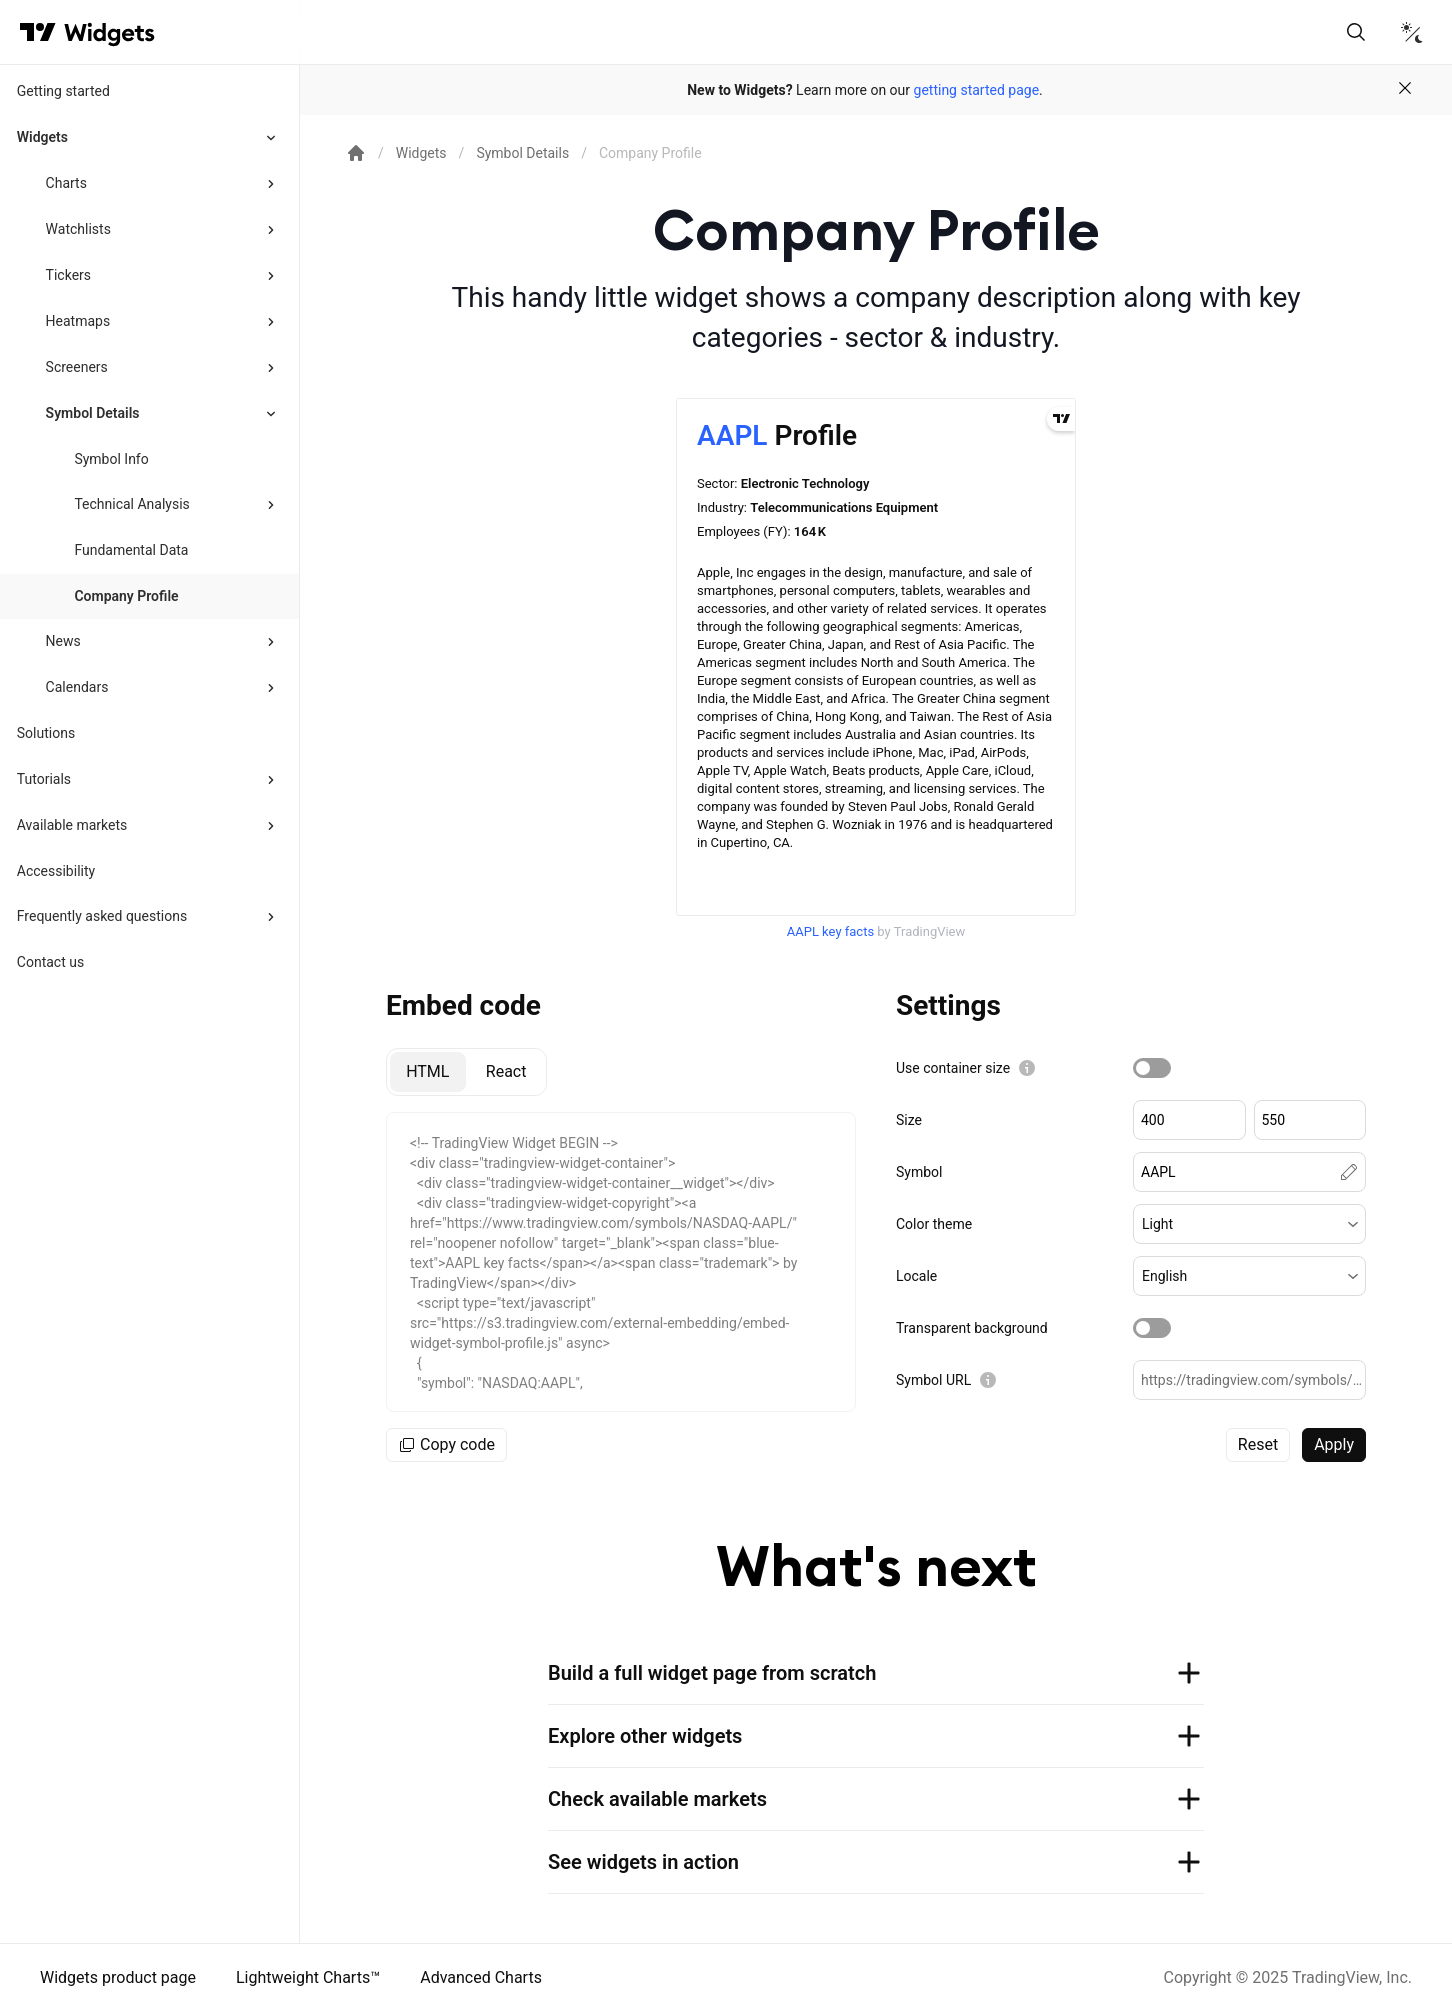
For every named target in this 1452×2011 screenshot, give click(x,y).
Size (909, 1120)
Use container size (953, 1068)
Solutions (46, 733)
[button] (1249, 1224)
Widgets (42, 137)
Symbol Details (93, 413)
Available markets (72, 825)
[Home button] (109, 32)
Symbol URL (933, 1380)
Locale (916, 1276)
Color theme (934, 1224)
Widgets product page (118, 1977)
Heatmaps (78, 321)
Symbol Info (111, 459)
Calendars (77, 687)
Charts (66, 183)
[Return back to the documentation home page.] (356, 153)
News (63, 641)
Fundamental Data (131, 550)
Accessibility (56, 871)
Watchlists (78, 229)
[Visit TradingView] (38, 32)
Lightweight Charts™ (308, 1977)
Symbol (919, 1172)
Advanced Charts (481, 1977)
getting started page (977, 90)
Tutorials (44, 779)
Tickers (68, 275)
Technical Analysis (131, 504)
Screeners (77, 367)
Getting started (63, 91)
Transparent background (972, 1328)
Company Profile (126, 596)
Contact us (50, 962)
